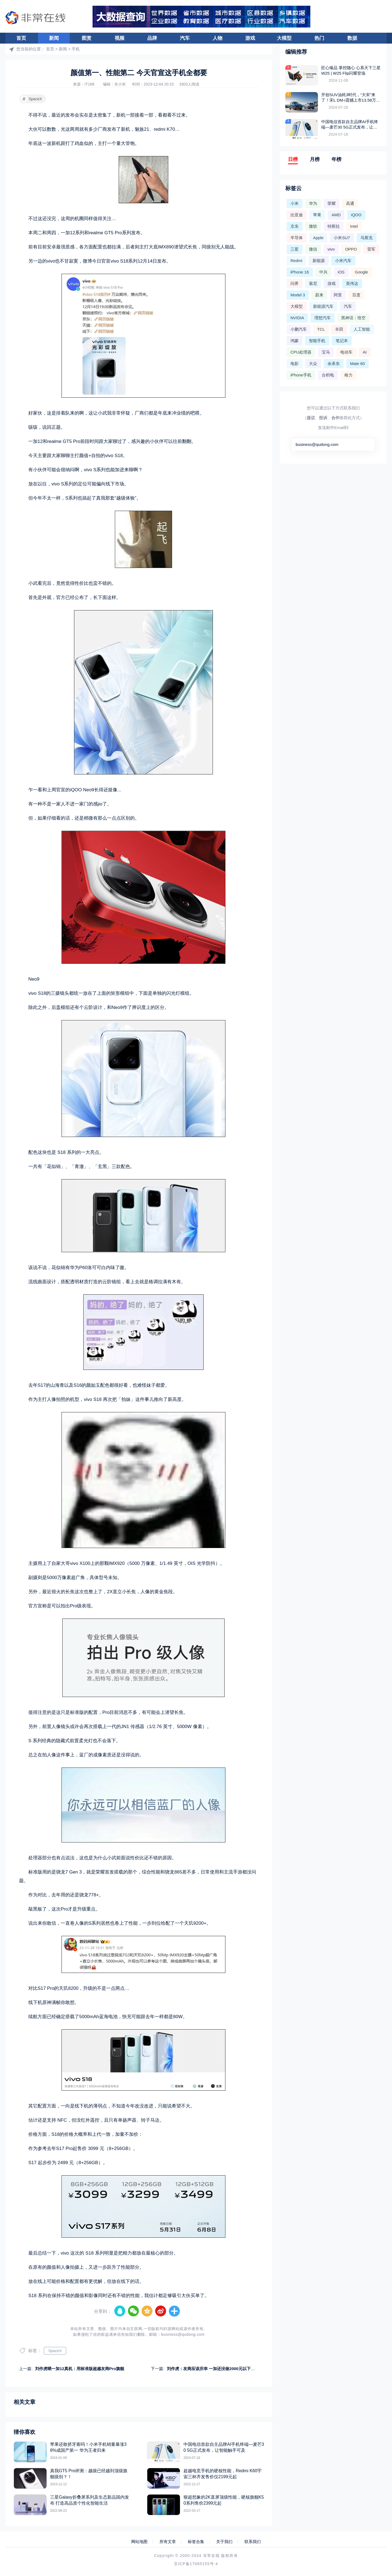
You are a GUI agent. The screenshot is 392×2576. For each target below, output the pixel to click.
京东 (294, 226)
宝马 (326, 352)
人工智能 (362, 329)
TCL (321, 329)
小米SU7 (342, 237)
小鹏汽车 (298, 329)
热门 (319, 38)
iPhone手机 (300, 375)
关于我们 (224, 2542)
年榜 (336, 159)
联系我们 (252, 2542)
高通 (350, 203)
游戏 (250, 38)
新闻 (54, 38)
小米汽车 (343, 260)
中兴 (323, 272)
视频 (119, 38)
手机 (76, 49)
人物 (217, 38)
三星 (294, 249)
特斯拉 (333, 226)
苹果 (317, 214)
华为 (313, 203)
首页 (21, 38)
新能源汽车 (323, 306)
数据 (352, 38)
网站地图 (139, 2542)
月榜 (315, 159)
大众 (313, 363)
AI (365, 352)
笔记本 (342, 340)
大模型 (284, 38)
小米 (294, 203)
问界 (294, 283)
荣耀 (331, 203)
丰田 (339, 329)
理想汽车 (322, 317)
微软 (313, 226)
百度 (356, 295)
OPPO (351, 249)
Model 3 (297, 295)
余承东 (333, 363)
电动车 (346, 352)
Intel (354, 226)
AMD (336, 214)
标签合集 (196, 2542)
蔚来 (319, 295)
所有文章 (168, 2542)
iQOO (356, 214)
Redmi (296, 260)
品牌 (152, 38)
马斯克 (366, 237)
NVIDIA (297, 317)
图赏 (86, 38)
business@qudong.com (183, 2334)
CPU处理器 (300, 352)
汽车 (185, 38)
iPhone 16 (299, 272)
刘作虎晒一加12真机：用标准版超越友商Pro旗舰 (79, 2368)
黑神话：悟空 (353, 317)
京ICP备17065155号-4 (196, 2564)
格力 (348, 375)
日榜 (293, 159)
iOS (341, 272)
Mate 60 (357, 363)
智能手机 (317, 340)
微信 (313, 249)
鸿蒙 (294, 340)
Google (361, 272)
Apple (318, 237)
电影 (294, 363)
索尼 (313, 283)
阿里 (338, 295)
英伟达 (352, 283)
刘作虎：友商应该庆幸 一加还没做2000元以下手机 (213, 2368)
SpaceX (31, 99)
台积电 (328, 375)
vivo (331, 249)
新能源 (319, 260)
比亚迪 (296, 214)
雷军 (371, 249)
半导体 (296, 237)
